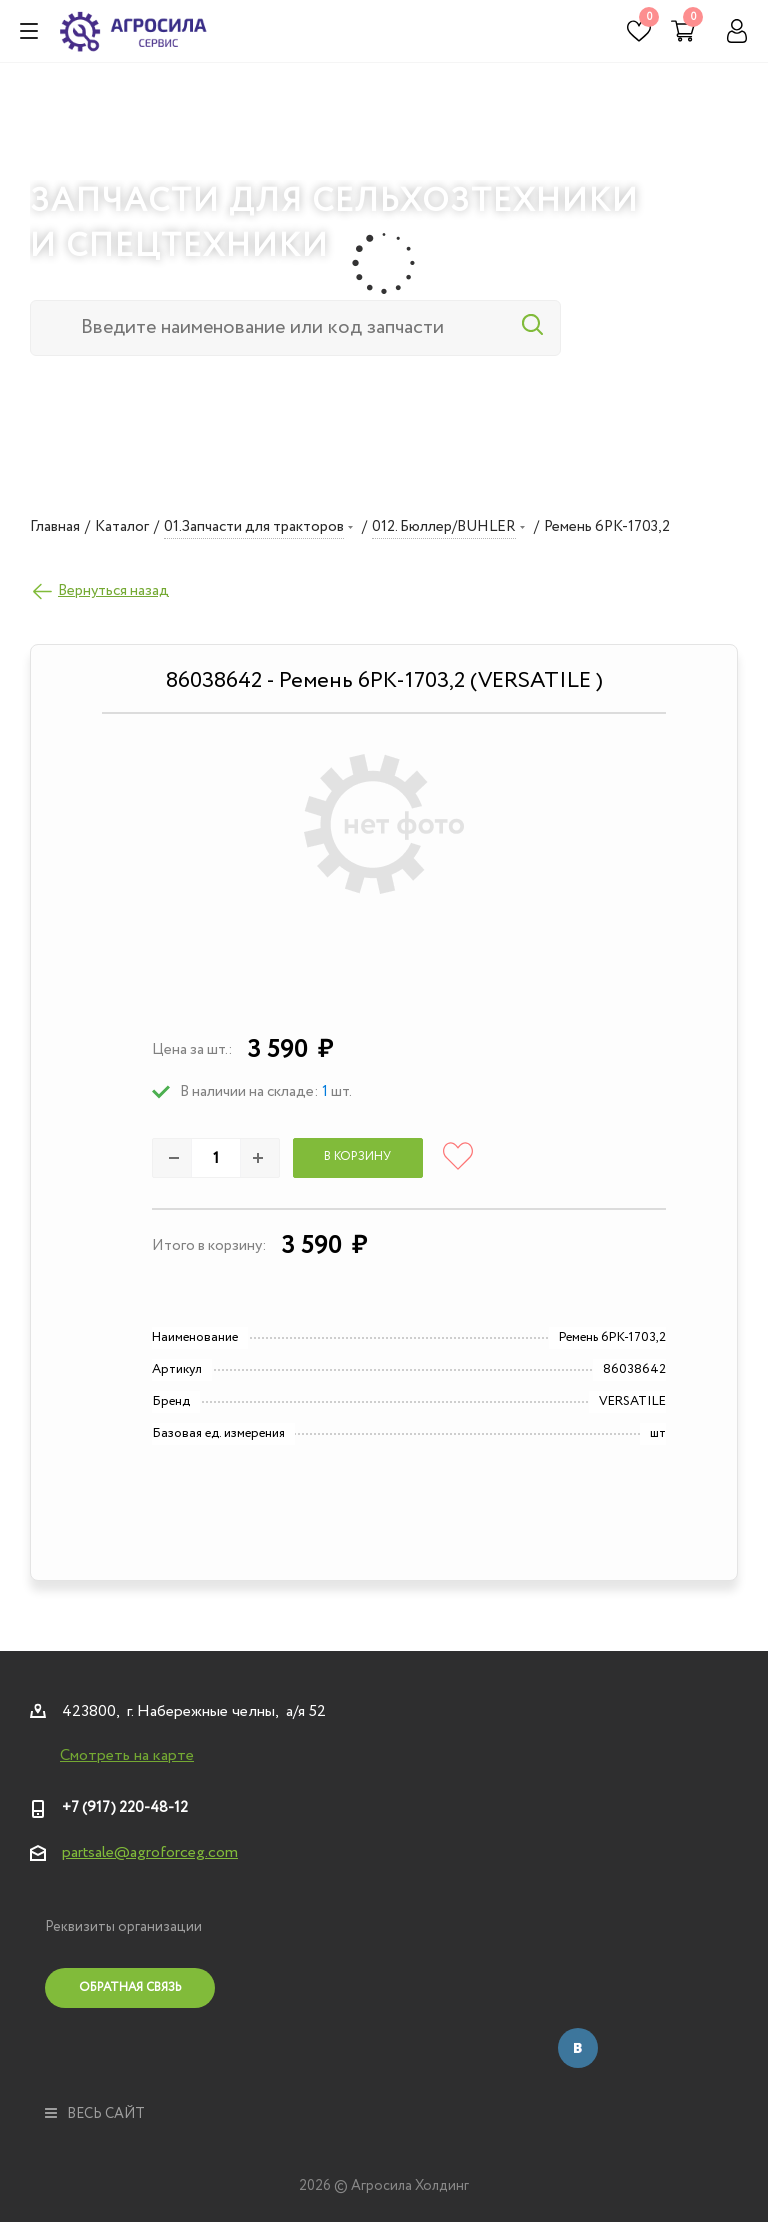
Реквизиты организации (123, 1927)
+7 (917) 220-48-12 (125, 1808)
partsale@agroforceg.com (150, 1852)
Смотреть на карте (127, 1756)
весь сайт (95, 2114)
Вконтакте (578, 2048)
